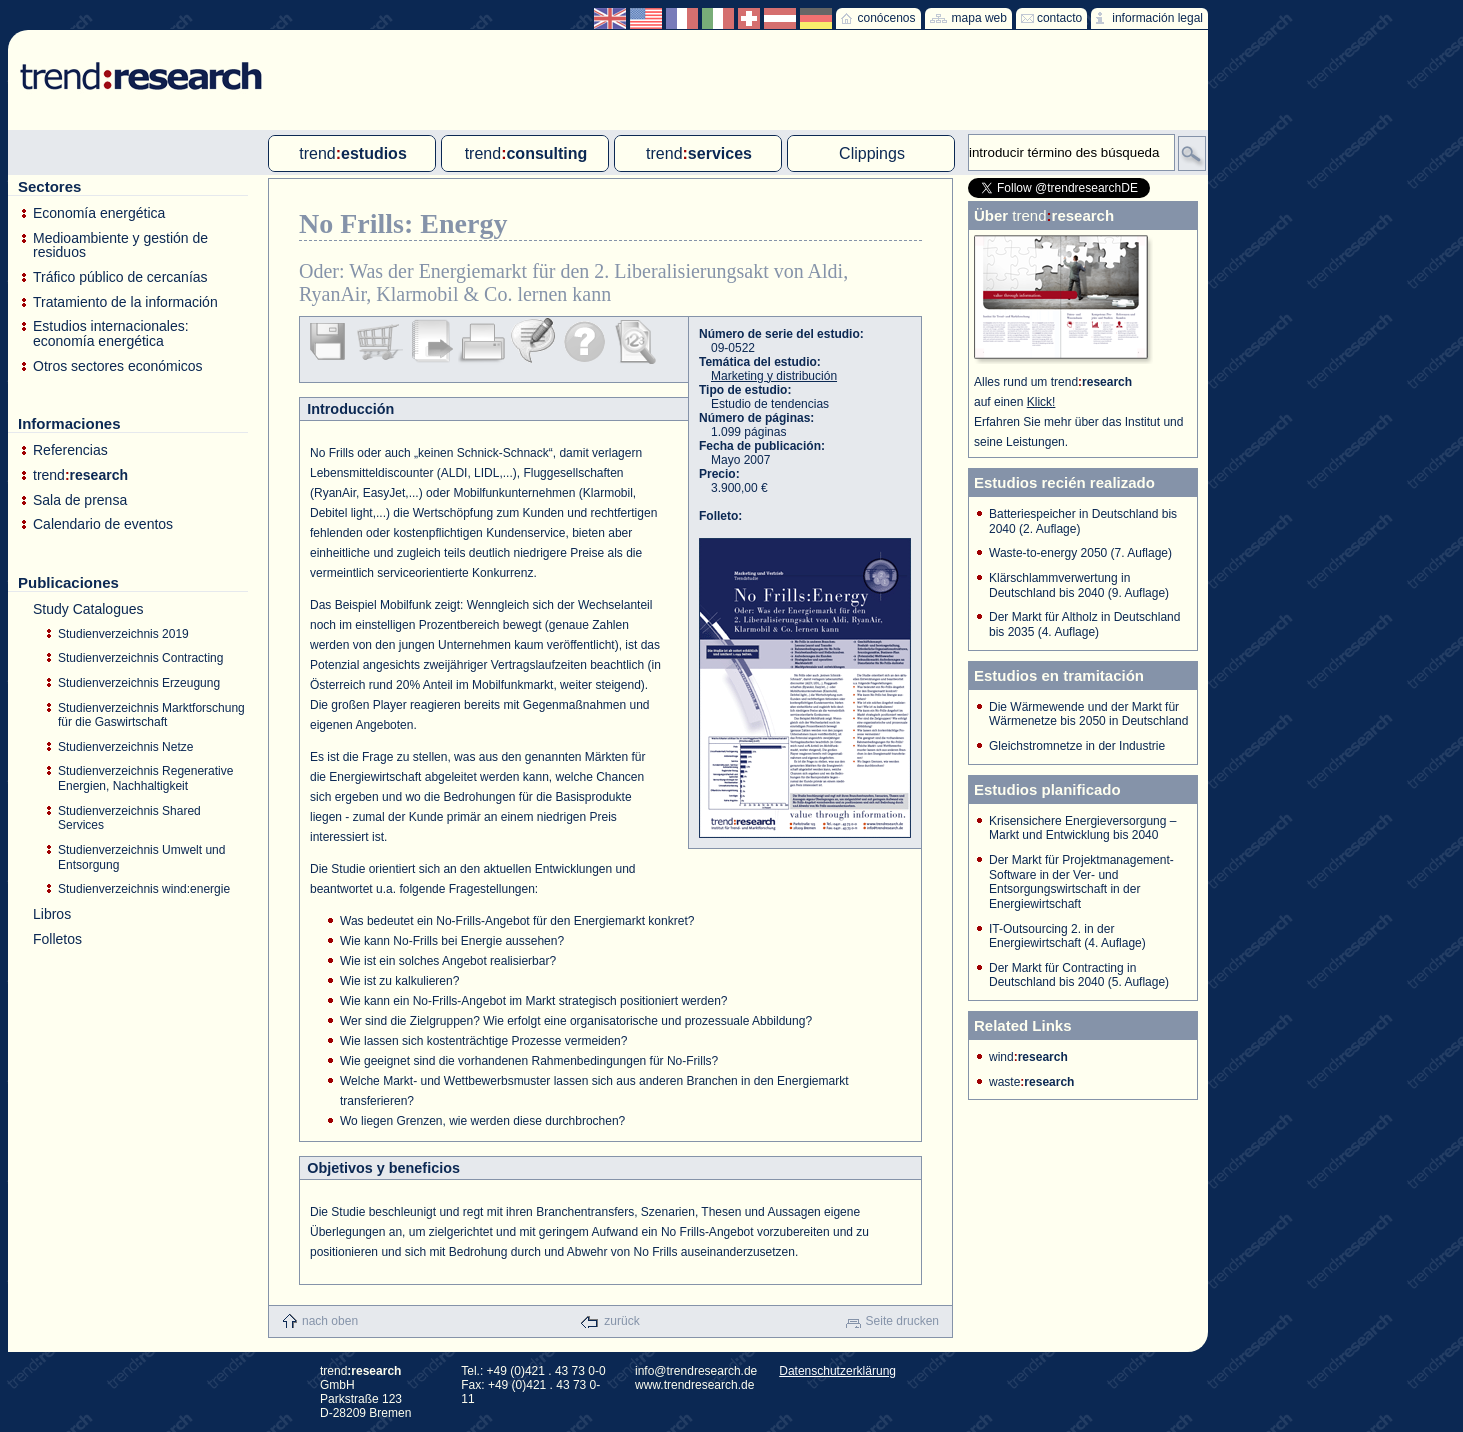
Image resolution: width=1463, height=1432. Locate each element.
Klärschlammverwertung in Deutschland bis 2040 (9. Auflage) (1079, 585)
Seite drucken (902, 1321)
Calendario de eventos (103, 524)
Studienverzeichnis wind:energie (144, 889)
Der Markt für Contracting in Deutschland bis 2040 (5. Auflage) (1079, 975)
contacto (1059, 18)
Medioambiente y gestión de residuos (120, 245)
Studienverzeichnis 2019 (123, 634)
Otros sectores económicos (118, 366)
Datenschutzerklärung (837, 1371)
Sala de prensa (80, 500)
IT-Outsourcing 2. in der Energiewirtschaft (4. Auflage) (1067, 936)
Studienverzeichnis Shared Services (129, 818)
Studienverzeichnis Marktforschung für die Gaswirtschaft (151, 715)
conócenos (886, 18)
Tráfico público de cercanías (120, 277)
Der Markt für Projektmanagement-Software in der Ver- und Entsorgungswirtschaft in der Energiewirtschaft (1081, 882)
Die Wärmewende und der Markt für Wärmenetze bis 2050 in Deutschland (1088, 714)
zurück (621, 1321)
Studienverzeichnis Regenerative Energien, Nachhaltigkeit (145, 778)
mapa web (979, 18)
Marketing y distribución (774, 376)
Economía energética (99, 213)
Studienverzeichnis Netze (125, 747)
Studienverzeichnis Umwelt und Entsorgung (141, 857)
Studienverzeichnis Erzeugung (139, 683)
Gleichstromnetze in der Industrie (1077, 746)
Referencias (70, 450)
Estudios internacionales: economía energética (111, 333)
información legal (1157, 18)
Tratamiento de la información (125, 302)
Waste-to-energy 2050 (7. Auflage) (1080, 553)
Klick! (1041, 402)
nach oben (330, 1321)
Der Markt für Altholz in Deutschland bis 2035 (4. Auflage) (1084, 624)
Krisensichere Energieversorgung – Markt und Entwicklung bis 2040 (1082, 828)
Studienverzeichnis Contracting (140, 658)
